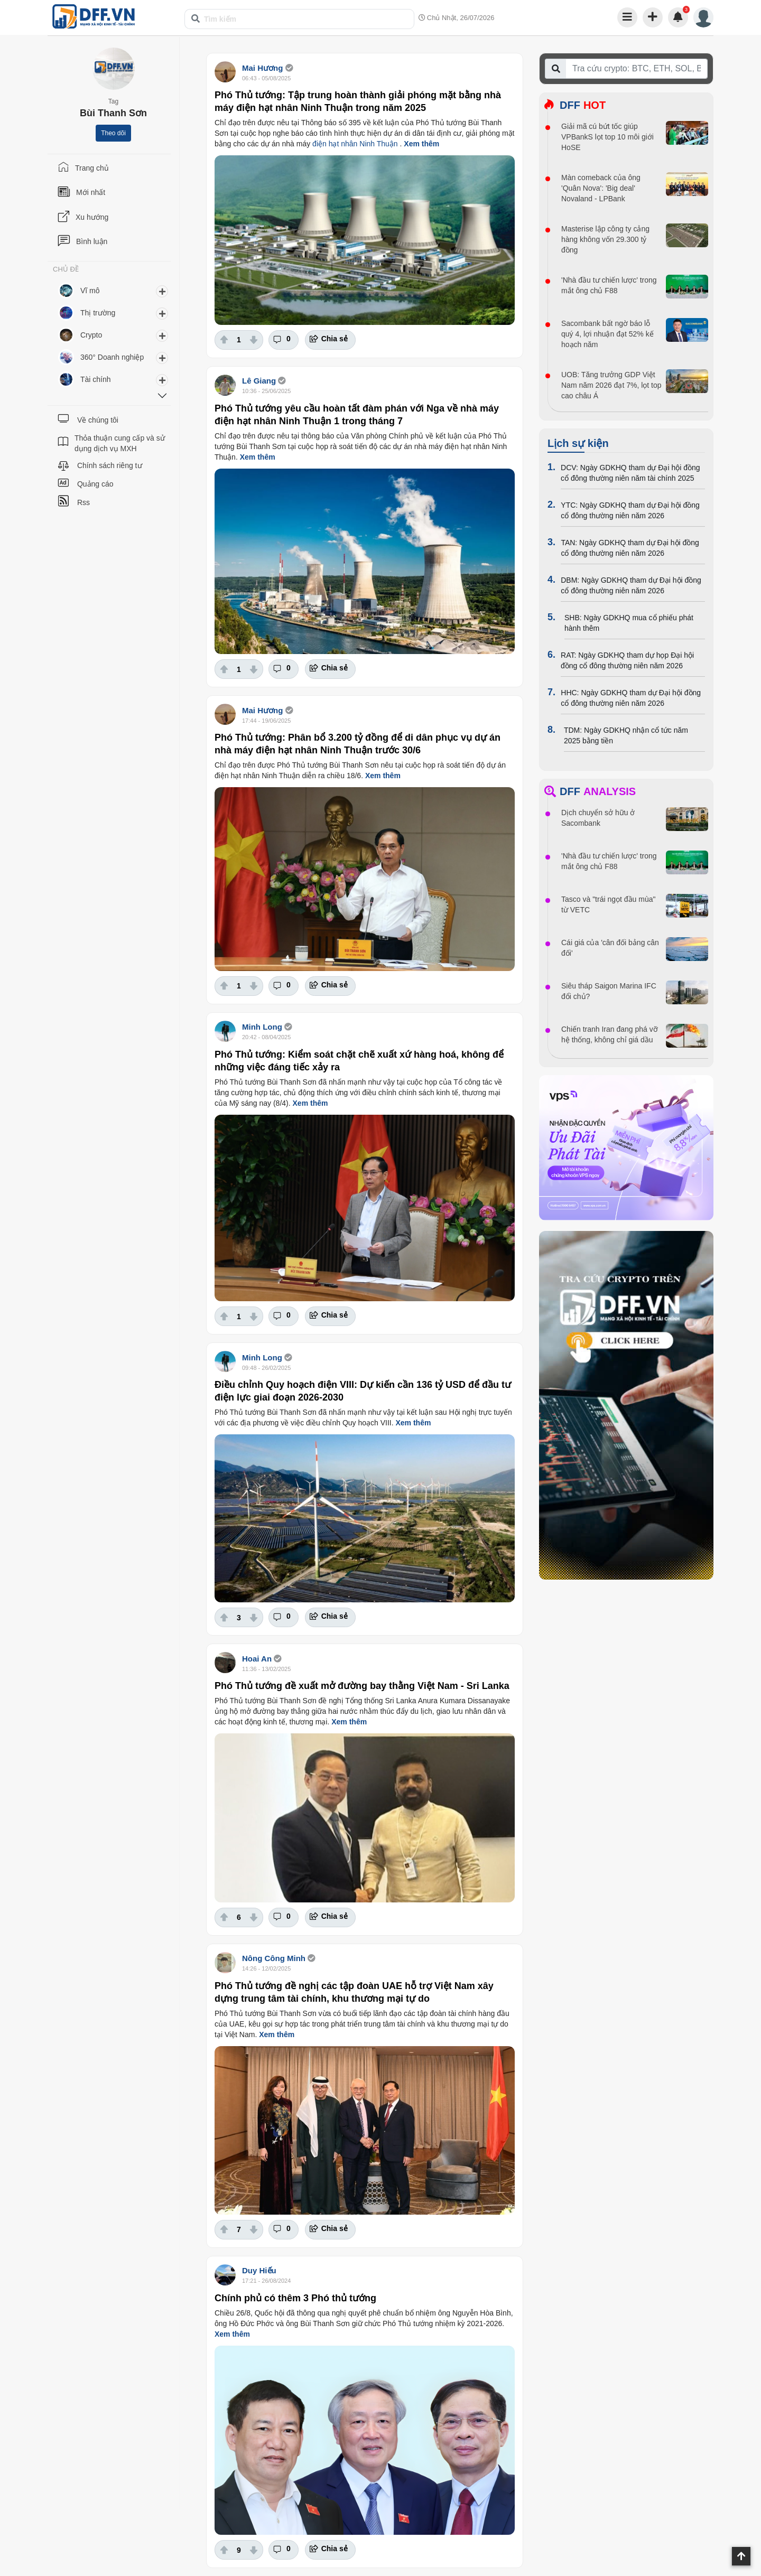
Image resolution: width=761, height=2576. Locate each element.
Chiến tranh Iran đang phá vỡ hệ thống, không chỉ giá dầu (609, 1034)
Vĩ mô (90, 290)
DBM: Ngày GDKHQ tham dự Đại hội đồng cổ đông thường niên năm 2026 (631, 585)
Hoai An (257, 1658)
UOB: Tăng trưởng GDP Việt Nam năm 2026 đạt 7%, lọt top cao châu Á (611, 385)
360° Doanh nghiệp (112, 357)
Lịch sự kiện (578, 443)
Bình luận (91, 241)
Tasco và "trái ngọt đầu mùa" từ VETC (608, 904)
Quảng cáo (95, 484)
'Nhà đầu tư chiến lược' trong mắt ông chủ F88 (609, 285)
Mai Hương (262, 67)
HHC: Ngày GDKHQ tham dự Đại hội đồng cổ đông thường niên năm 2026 (631, 697)
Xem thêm (421, 143)
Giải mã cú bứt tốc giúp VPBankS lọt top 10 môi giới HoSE (607, 137)
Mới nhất (90, 192)
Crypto (91, 335)
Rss (83, 502)
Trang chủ (92, 168)
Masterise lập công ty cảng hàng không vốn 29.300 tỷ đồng (605, 239)
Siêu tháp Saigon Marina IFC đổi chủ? (608, 991)
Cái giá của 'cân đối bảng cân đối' (610, 947)
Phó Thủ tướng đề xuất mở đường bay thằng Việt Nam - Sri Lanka (362, 1686)
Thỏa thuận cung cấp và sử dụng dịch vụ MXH (120, 443)
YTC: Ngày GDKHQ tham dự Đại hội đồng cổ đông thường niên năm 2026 (630, 510)
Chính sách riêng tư (109, 465)
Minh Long (262, 1026)
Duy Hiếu (259, 2270)
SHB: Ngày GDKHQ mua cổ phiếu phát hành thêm (628, 622)
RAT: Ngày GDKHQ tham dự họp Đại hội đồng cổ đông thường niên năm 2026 (627, 660)
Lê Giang (260, 380)
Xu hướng (92, 217)
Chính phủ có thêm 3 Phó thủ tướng (295, 2298)
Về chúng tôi (97, 420)
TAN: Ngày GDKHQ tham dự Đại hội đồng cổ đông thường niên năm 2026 (630, 547)
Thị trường (97, 313)
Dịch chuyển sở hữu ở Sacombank (598, 817)
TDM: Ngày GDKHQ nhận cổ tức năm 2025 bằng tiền (626, 735)
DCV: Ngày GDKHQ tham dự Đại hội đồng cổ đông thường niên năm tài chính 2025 (630, 472)
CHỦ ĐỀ (66, 269)
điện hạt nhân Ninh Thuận (355, 143)
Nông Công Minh (273, 1958)
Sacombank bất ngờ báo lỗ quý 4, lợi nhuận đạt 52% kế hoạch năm (607, 334)
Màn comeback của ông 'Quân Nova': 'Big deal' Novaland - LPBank (601, 188)
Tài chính (95, 379)
